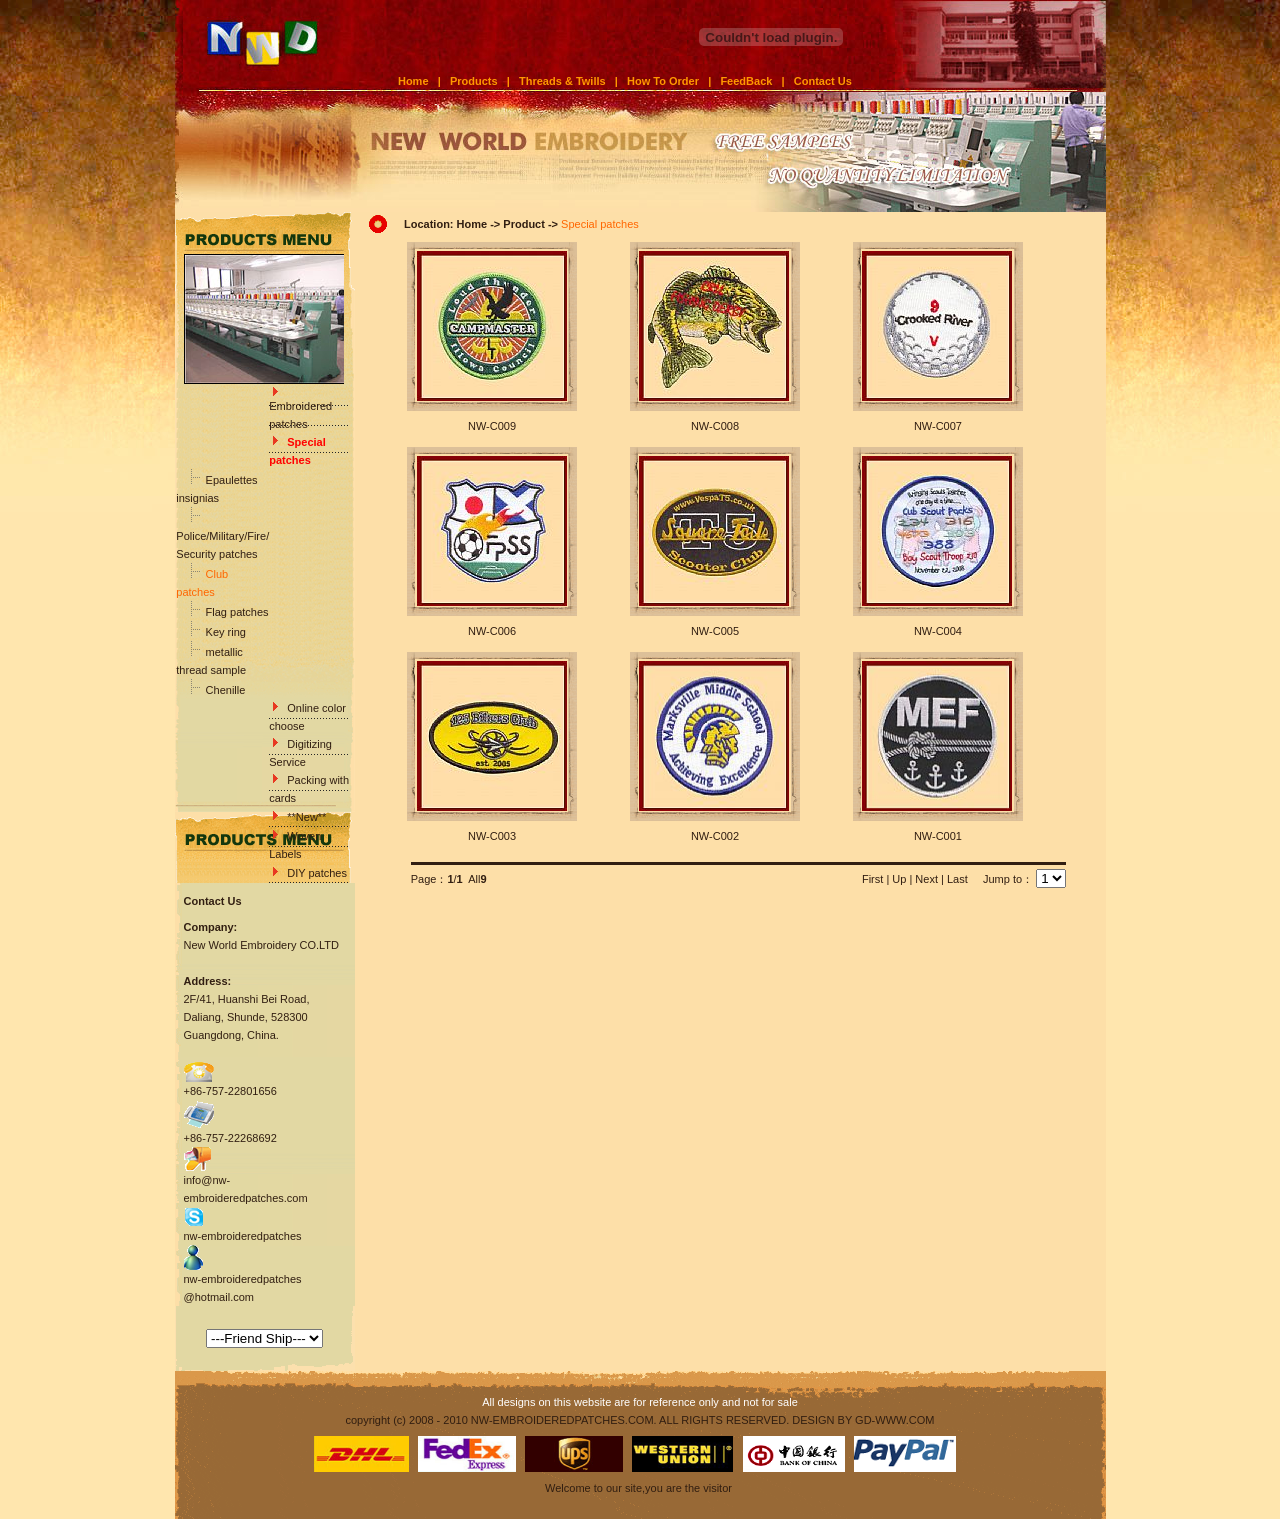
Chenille (224, 690)
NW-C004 (938, 631)
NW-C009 (492, 426)
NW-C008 (715, 426)
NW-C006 (492, 631)
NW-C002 (715, 836)
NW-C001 (938, 836)
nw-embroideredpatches (243, 1236)
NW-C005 (715, 631)
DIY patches (317, 873)
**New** (306, 817)
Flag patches (236, 612)
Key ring (224, 632)
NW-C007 (938, 426)
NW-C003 (492, 836)
